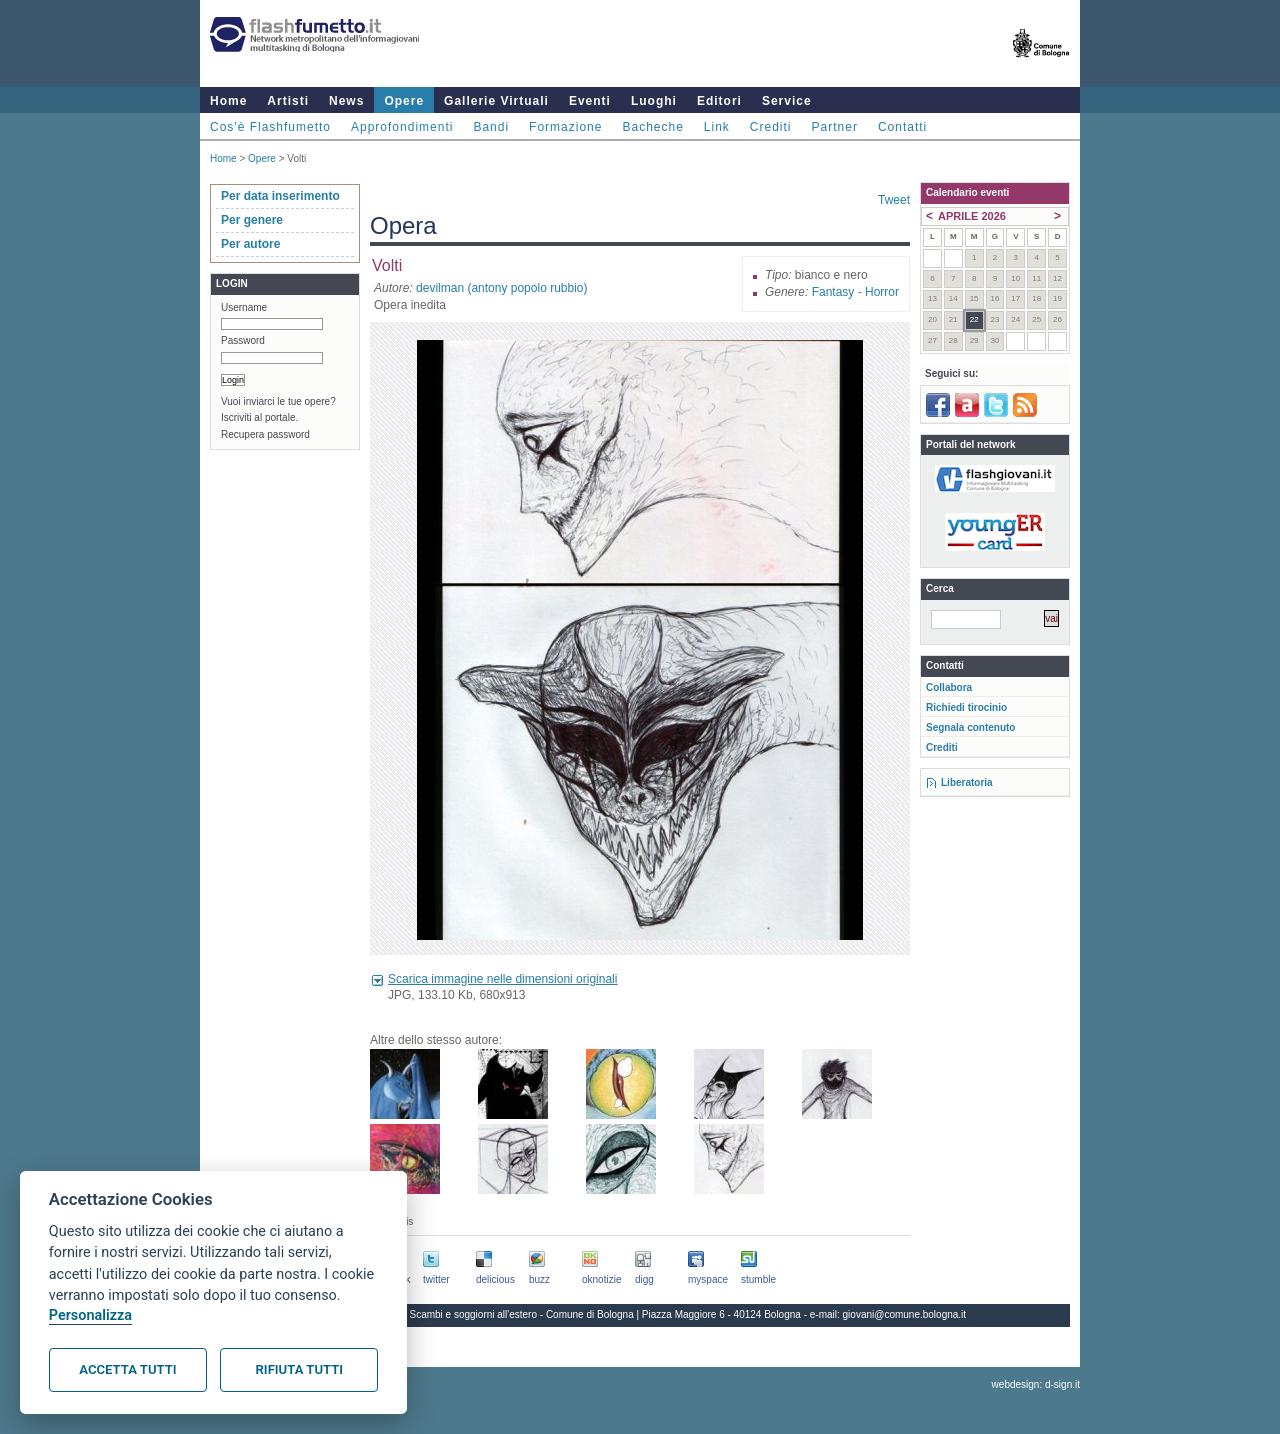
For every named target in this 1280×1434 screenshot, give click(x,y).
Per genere (252, 220)
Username (244, 307)
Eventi (590, 101)
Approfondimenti (402, 127)
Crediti (771, 127)
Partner (835, 127)
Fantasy (833, 292)
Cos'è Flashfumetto (270, 127)
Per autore (250, 244)
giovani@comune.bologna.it (905, 1314)
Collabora (949, 687)
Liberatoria (967, 782)
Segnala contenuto (970, 727)
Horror (882, 292)
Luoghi (654, 101)
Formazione (565, 127)
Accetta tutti (127, 1369)
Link (717, 127)
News (346, 101)
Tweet (894, 200)
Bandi (491, 127)
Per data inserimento (280, 196)
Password (243, 340)
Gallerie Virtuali (496, 101)
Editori (719, 101)
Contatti (902, 127)
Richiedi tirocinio (966, 707)
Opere (404, 101)
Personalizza (90, 1315)
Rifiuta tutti (299, 1369)
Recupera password (265, 434)
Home (228, 101)
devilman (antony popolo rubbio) (501, 288)
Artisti (288, 101)
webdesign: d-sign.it (1036, 1384)
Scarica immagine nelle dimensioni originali (502, 979)
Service (787, 101)
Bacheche (652, 127)
